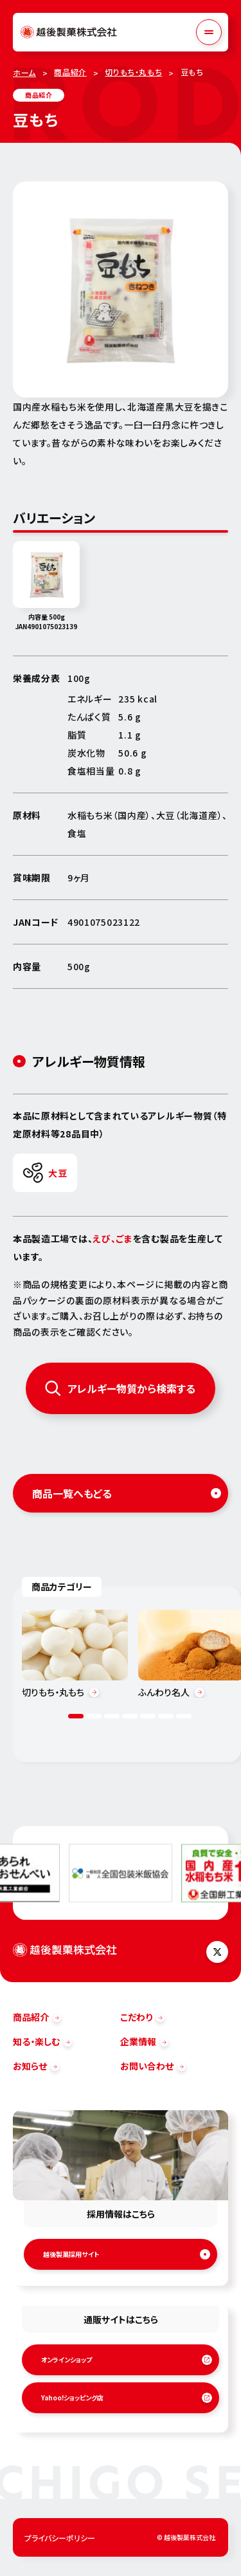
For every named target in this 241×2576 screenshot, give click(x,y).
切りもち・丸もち (133, 71)
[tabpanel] (75, 1654)
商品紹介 (70, 71)
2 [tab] (94, 1716)
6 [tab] (166, 1716)
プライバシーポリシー (59, 2537)
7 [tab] (184, 1716)
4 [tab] (130, 1716)
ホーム (24, 72)
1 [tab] (76, 1716)
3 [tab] (112, 1716)
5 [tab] (148, 1716)
